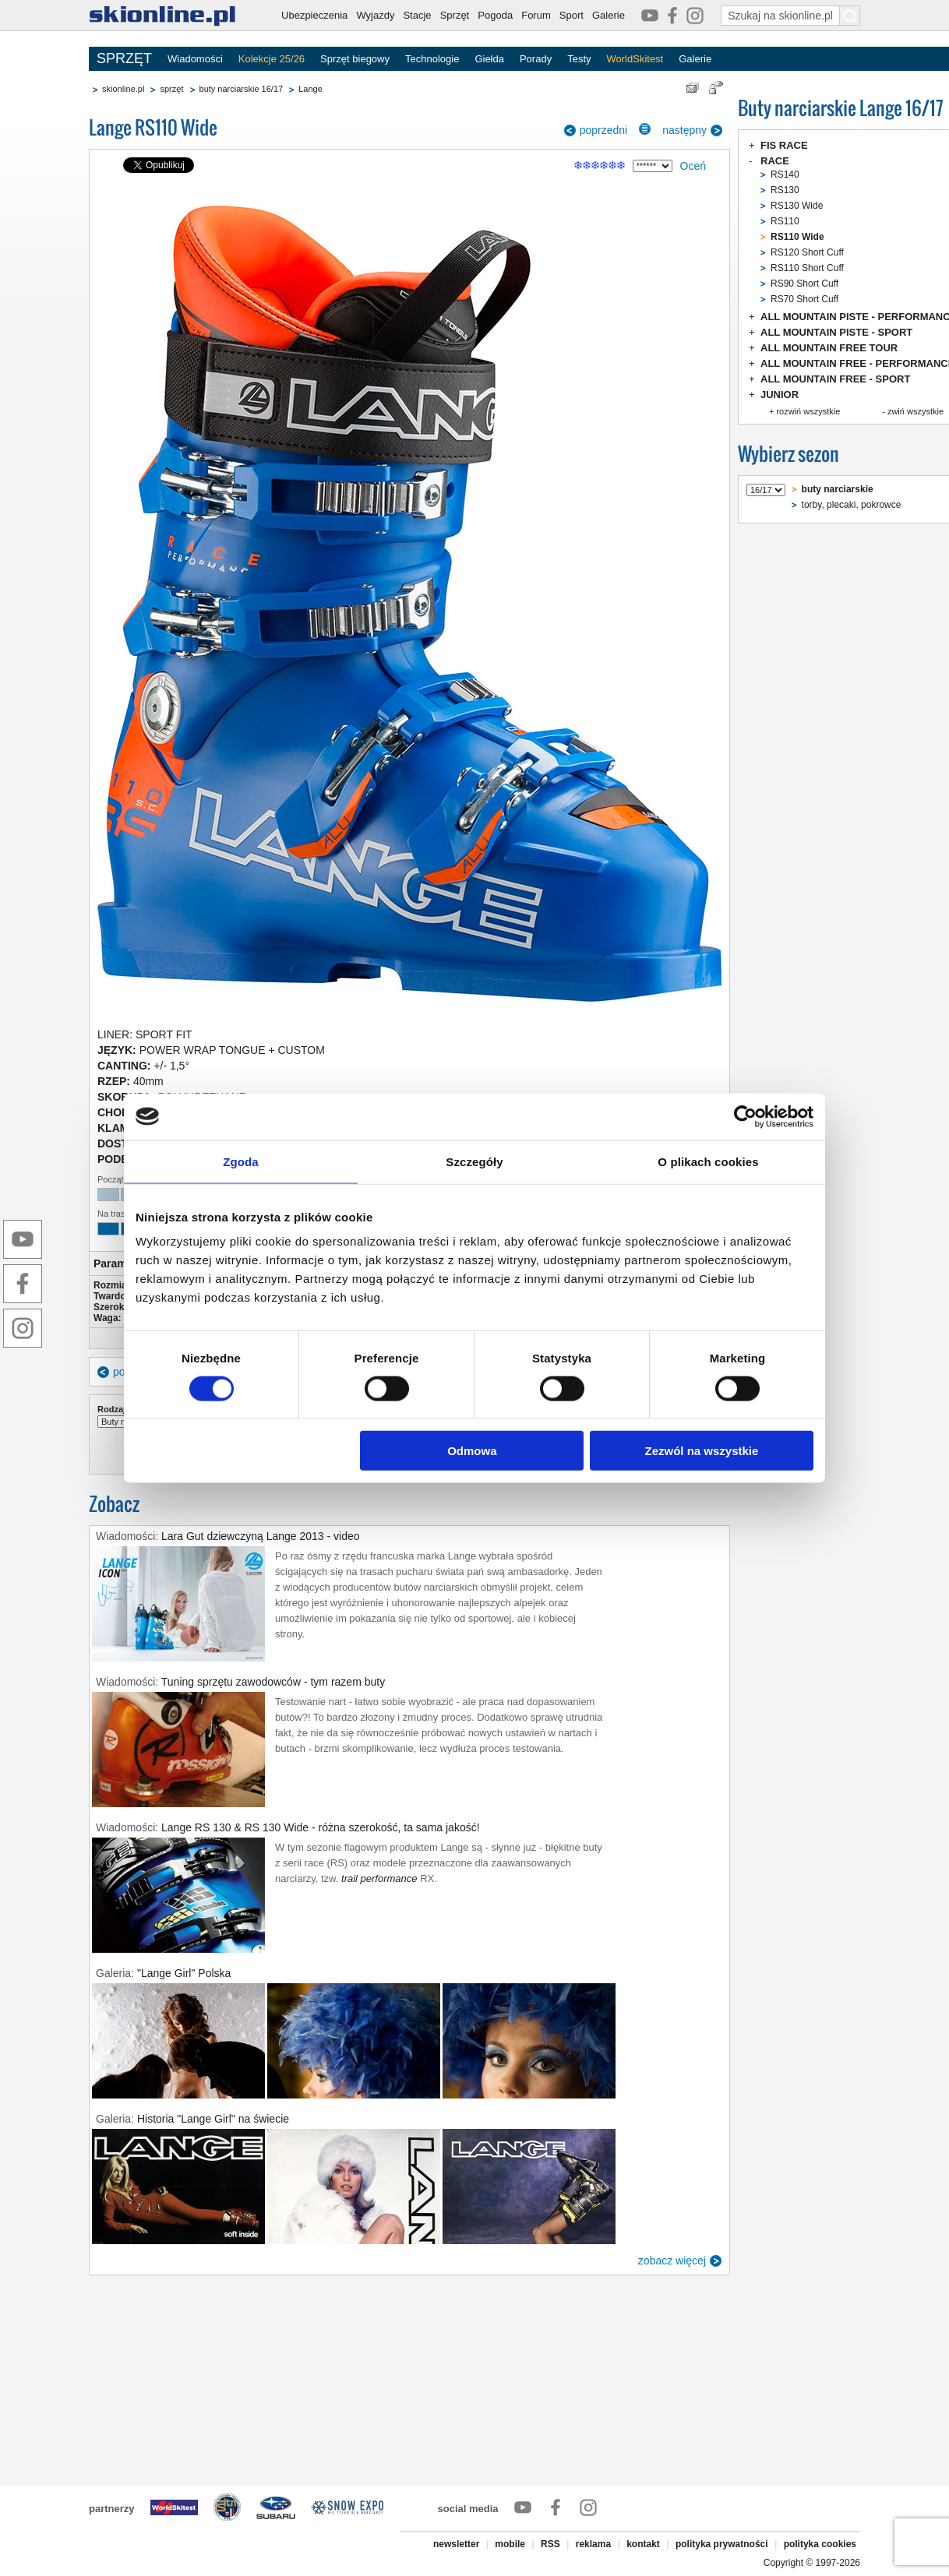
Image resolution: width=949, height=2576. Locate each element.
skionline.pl (123, 88)
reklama (593, 2544)
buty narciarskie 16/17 (241, 88)
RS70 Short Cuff (804, 299)
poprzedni (604, 130)
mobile (510, 2544)
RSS (550, 2544)
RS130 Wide (797, 205)
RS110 (785, 221)
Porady (536, 59)
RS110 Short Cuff (807, 268)
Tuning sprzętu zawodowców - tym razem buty (273, 1682)
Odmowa (471, 1450)
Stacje (417, 15)
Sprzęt (455, 15)
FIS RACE (784, 145)
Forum (536, 15)
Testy (579, 59)
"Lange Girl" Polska (184, 1973)
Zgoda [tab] (241, 1161)
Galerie (608, 15)
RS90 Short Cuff (804, 283)
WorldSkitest (635, 59)
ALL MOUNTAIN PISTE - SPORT (836, 332)
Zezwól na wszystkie (702, 1450)
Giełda (489, 59)
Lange (310, 88)
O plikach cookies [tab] (708, 1161)
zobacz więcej (672, 2260)
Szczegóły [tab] (474, 1161)
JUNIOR (779, 394)
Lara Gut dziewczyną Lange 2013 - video (260, 1536)
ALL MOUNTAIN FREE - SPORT (835, 379)
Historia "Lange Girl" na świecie (213, 2119)
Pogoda (495, 15)
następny (684, 130)
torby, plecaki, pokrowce (851, 504)
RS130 (785, 190)
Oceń (693, 166)
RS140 (785, 174)
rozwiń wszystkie (808, 411)
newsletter (456, 2544)
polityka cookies (820, 2544)
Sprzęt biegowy (355, 59)
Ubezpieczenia (314, 15)
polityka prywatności (722, 2544)
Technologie (432, 59)
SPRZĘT (124, 58)
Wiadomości (195, 59)
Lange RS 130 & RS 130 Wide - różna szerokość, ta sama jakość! (320, 1827)
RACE (774, 161)
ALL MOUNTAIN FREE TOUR (829, 348)
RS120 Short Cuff (807, 252)
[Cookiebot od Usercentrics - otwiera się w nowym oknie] (745, 1116)
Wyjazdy (375, 15)
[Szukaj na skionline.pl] (850, 15)
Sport (571, 15)
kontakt (643, 2544)
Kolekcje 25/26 (271, 59)
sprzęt (171, 88)
